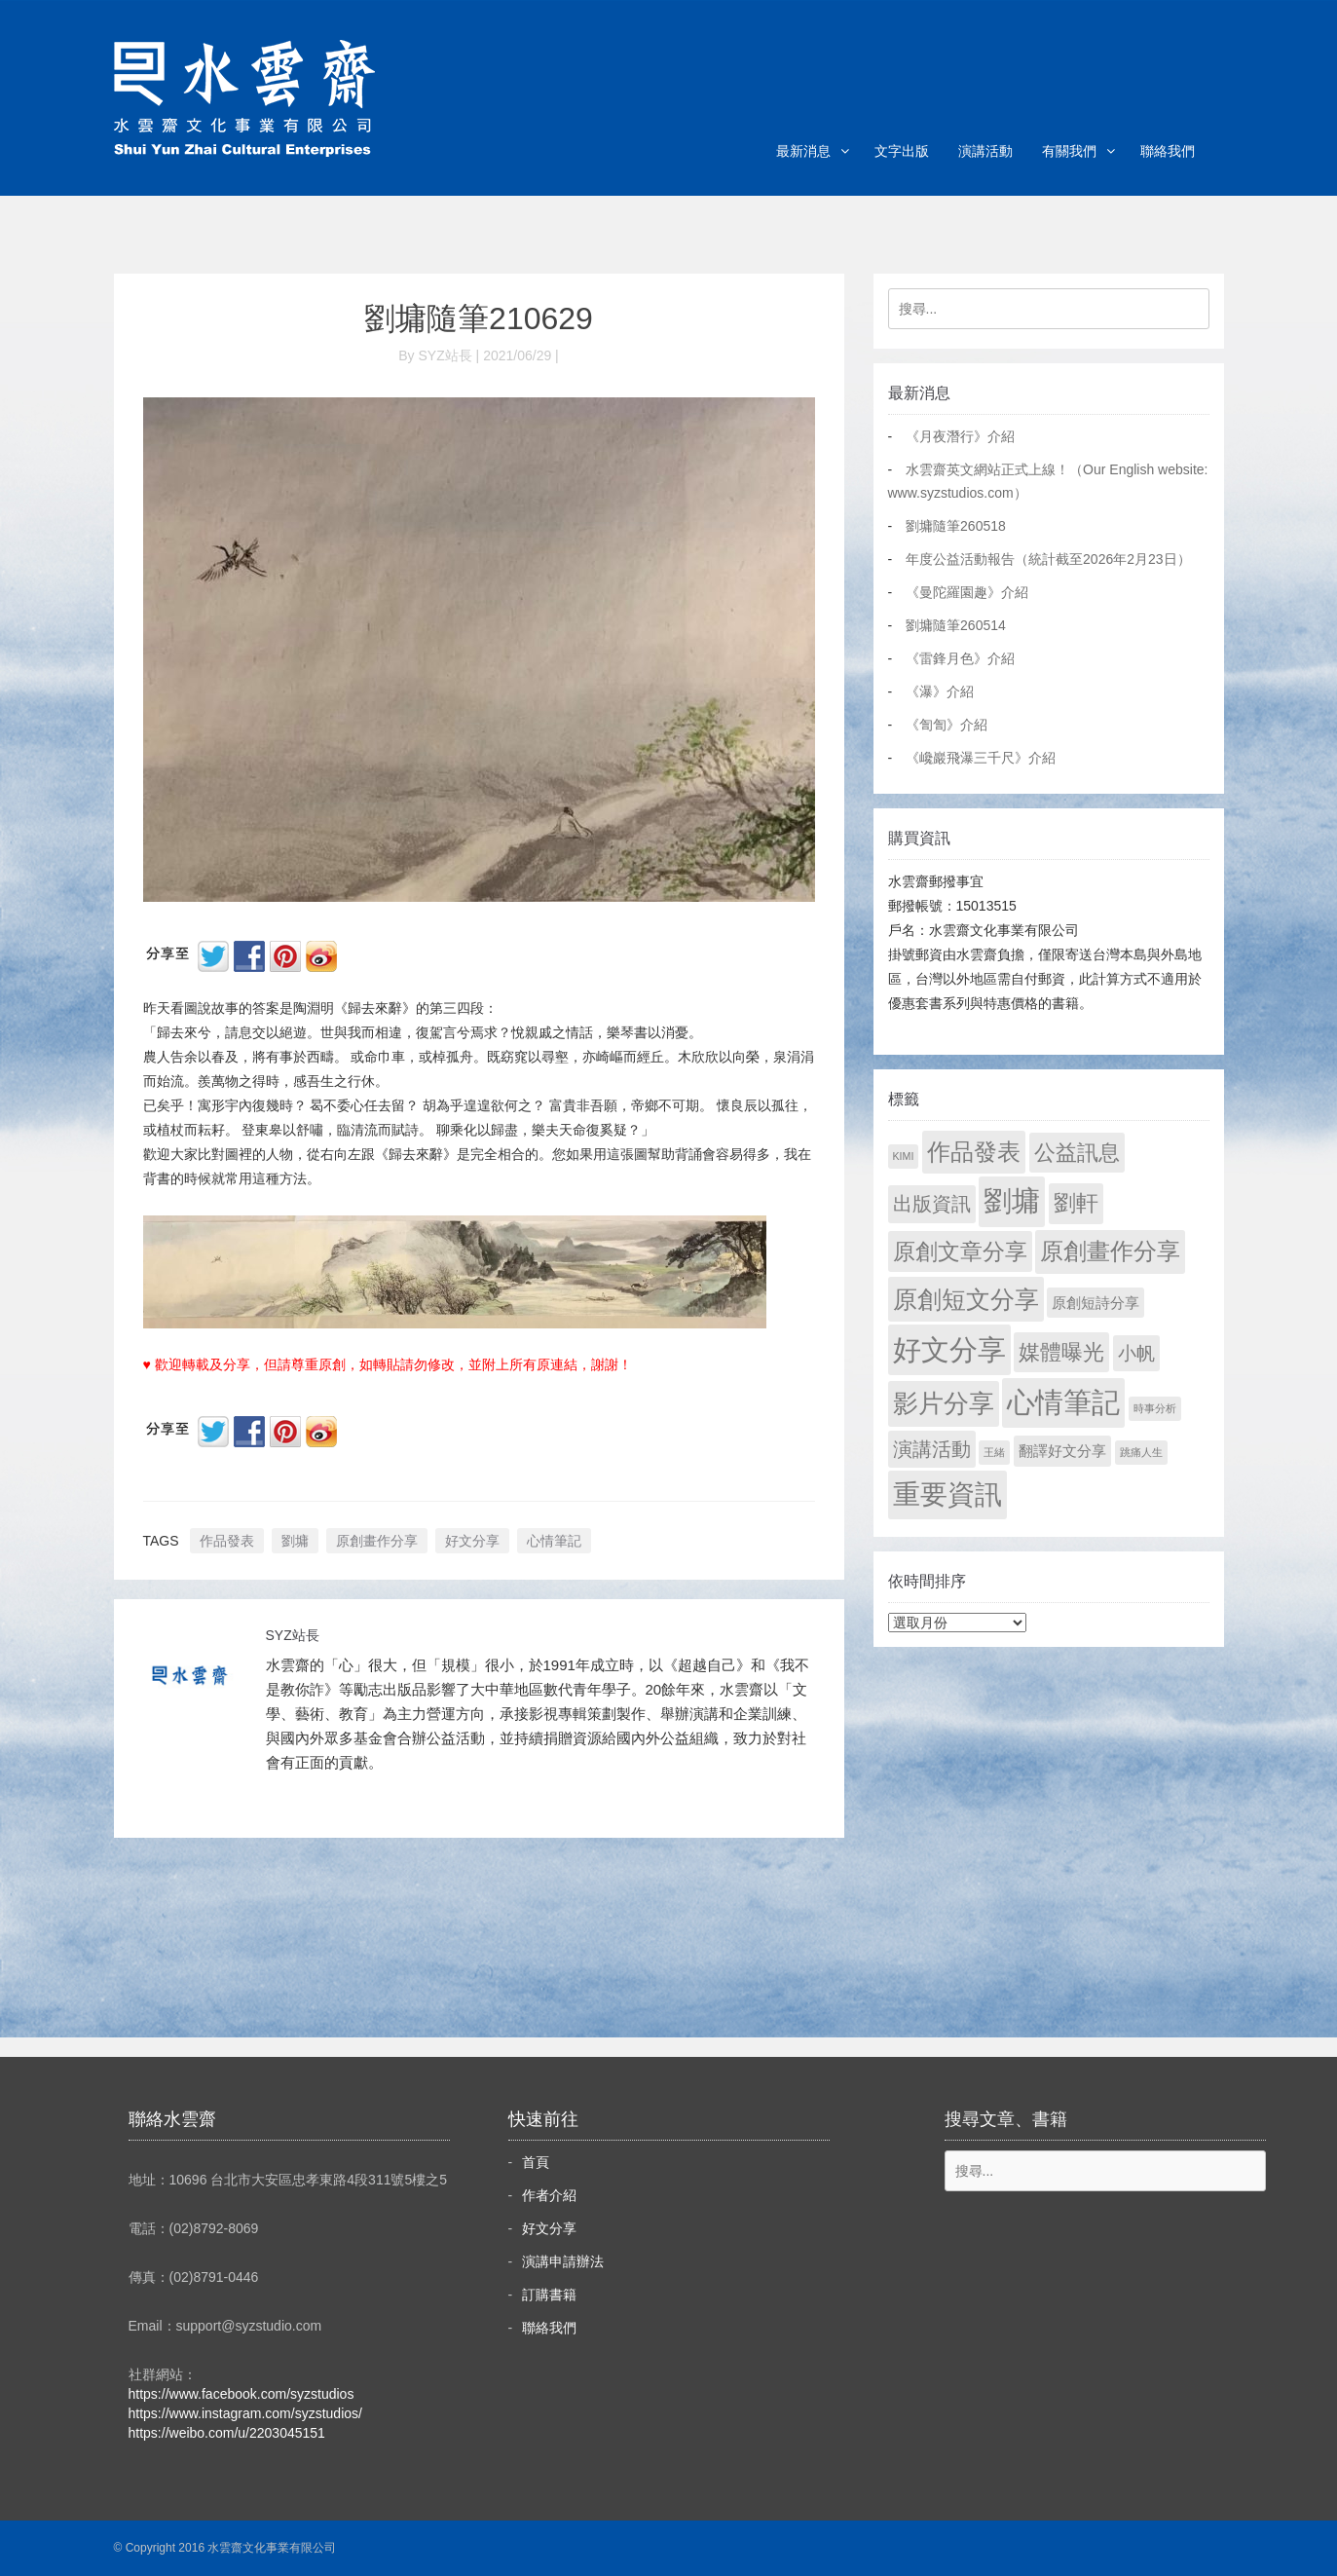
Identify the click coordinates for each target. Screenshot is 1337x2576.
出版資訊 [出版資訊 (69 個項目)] (932, 1203)
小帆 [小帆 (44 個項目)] (1136, 1353)
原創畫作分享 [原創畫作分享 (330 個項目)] (1110, 1251)
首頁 (535, 2162)
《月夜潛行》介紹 (960, 436)
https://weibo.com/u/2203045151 (227, 2433)
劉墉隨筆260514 (956, 625)
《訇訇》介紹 (946, 724)
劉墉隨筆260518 (956, 526)
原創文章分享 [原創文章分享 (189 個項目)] (960, 1251)
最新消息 (803, 151)
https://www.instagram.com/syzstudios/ (245, 2413)
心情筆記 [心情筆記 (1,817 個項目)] (1063, 1402)
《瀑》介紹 (940, 691)
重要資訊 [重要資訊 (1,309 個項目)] (947, 1494)
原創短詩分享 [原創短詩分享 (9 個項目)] (1095, 1302)
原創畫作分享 (377, 1541)
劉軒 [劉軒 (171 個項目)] (1076, 1203)
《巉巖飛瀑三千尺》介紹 (981, 757)
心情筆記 (554, 1541)
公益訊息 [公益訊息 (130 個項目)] (1077, 1152)
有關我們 (1069, 151)
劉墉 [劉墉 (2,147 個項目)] (1012, 1200)
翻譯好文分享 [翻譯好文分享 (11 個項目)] (1062, 1450)
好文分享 (472, 1541)
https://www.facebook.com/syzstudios (241, 2394)
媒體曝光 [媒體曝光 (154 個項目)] (1061, 1352)
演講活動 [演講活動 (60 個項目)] (932, 1449)
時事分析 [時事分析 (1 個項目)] (1154, 1408)
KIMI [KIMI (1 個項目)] (903, 1156)
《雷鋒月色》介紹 (960, 658)
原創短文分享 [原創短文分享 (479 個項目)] (966, 1299)
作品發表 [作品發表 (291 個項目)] (974, 1152)
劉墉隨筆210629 (478, 318)
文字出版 (901, 151)
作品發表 (227, 1541)
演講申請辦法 (563, 2261)
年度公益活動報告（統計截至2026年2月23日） (1048, 559)
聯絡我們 (1167, 151)
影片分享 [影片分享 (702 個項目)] (943, 1403)
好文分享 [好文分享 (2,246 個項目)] (949, 1349)
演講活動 (985, 151)
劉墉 (295, 1541)
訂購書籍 (549, 2294)
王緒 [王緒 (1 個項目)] (994, 1452)
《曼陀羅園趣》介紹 (967, 592)
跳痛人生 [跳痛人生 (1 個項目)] (1141, 1452)
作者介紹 (549, 2195)
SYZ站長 (292, 1635)
